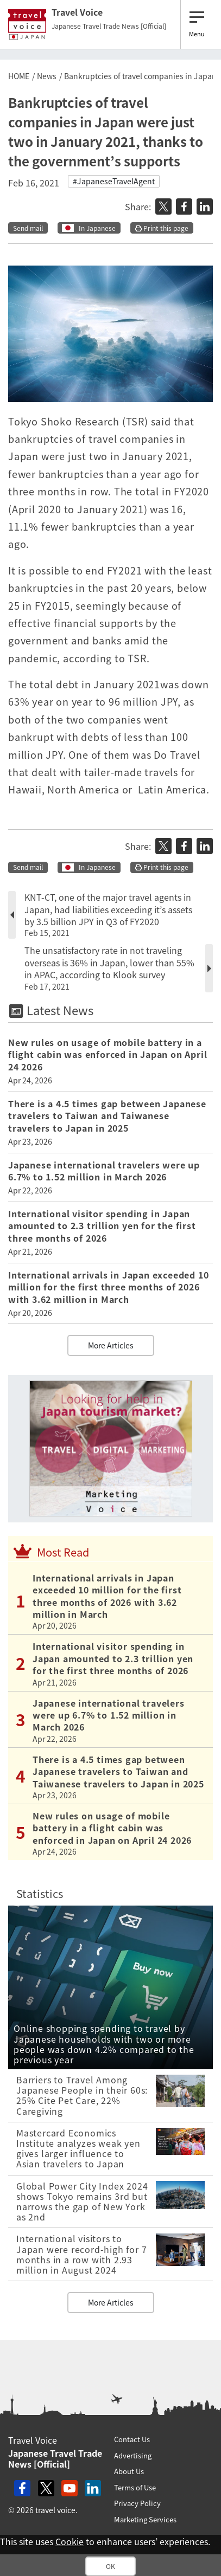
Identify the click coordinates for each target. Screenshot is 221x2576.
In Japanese (97, 228)
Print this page (161, 228)
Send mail (28, 228)
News (46, 75)
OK (110, 2566)
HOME (18, 75)
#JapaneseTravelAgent (114, 181)
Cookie (69, 2541)
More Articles (111, 1345)
